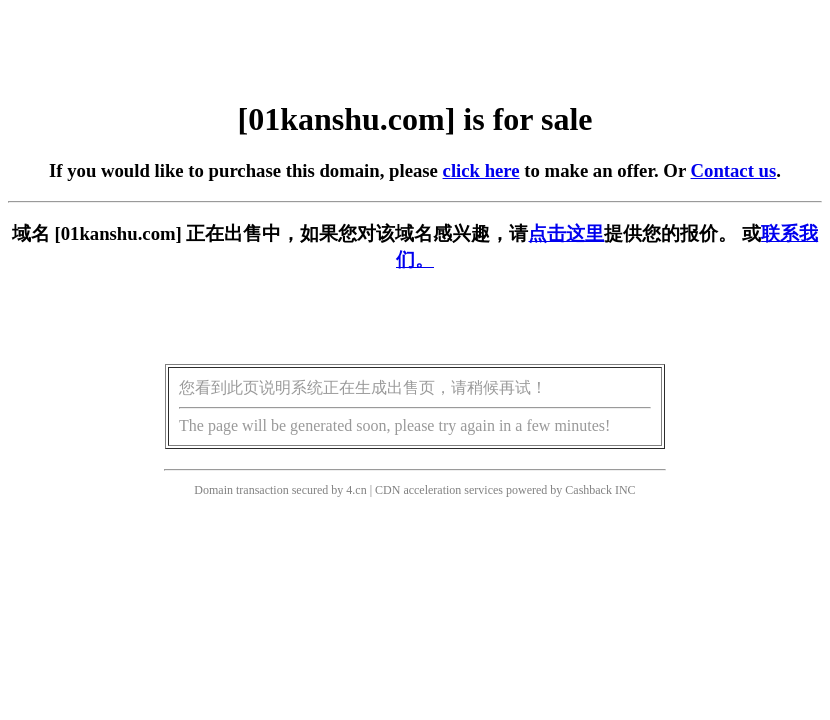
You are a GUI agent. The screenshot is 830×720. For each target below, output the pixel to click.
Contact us (734, 170)
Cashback (588, 490)
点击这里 (566, 233)
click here (481, 170)
